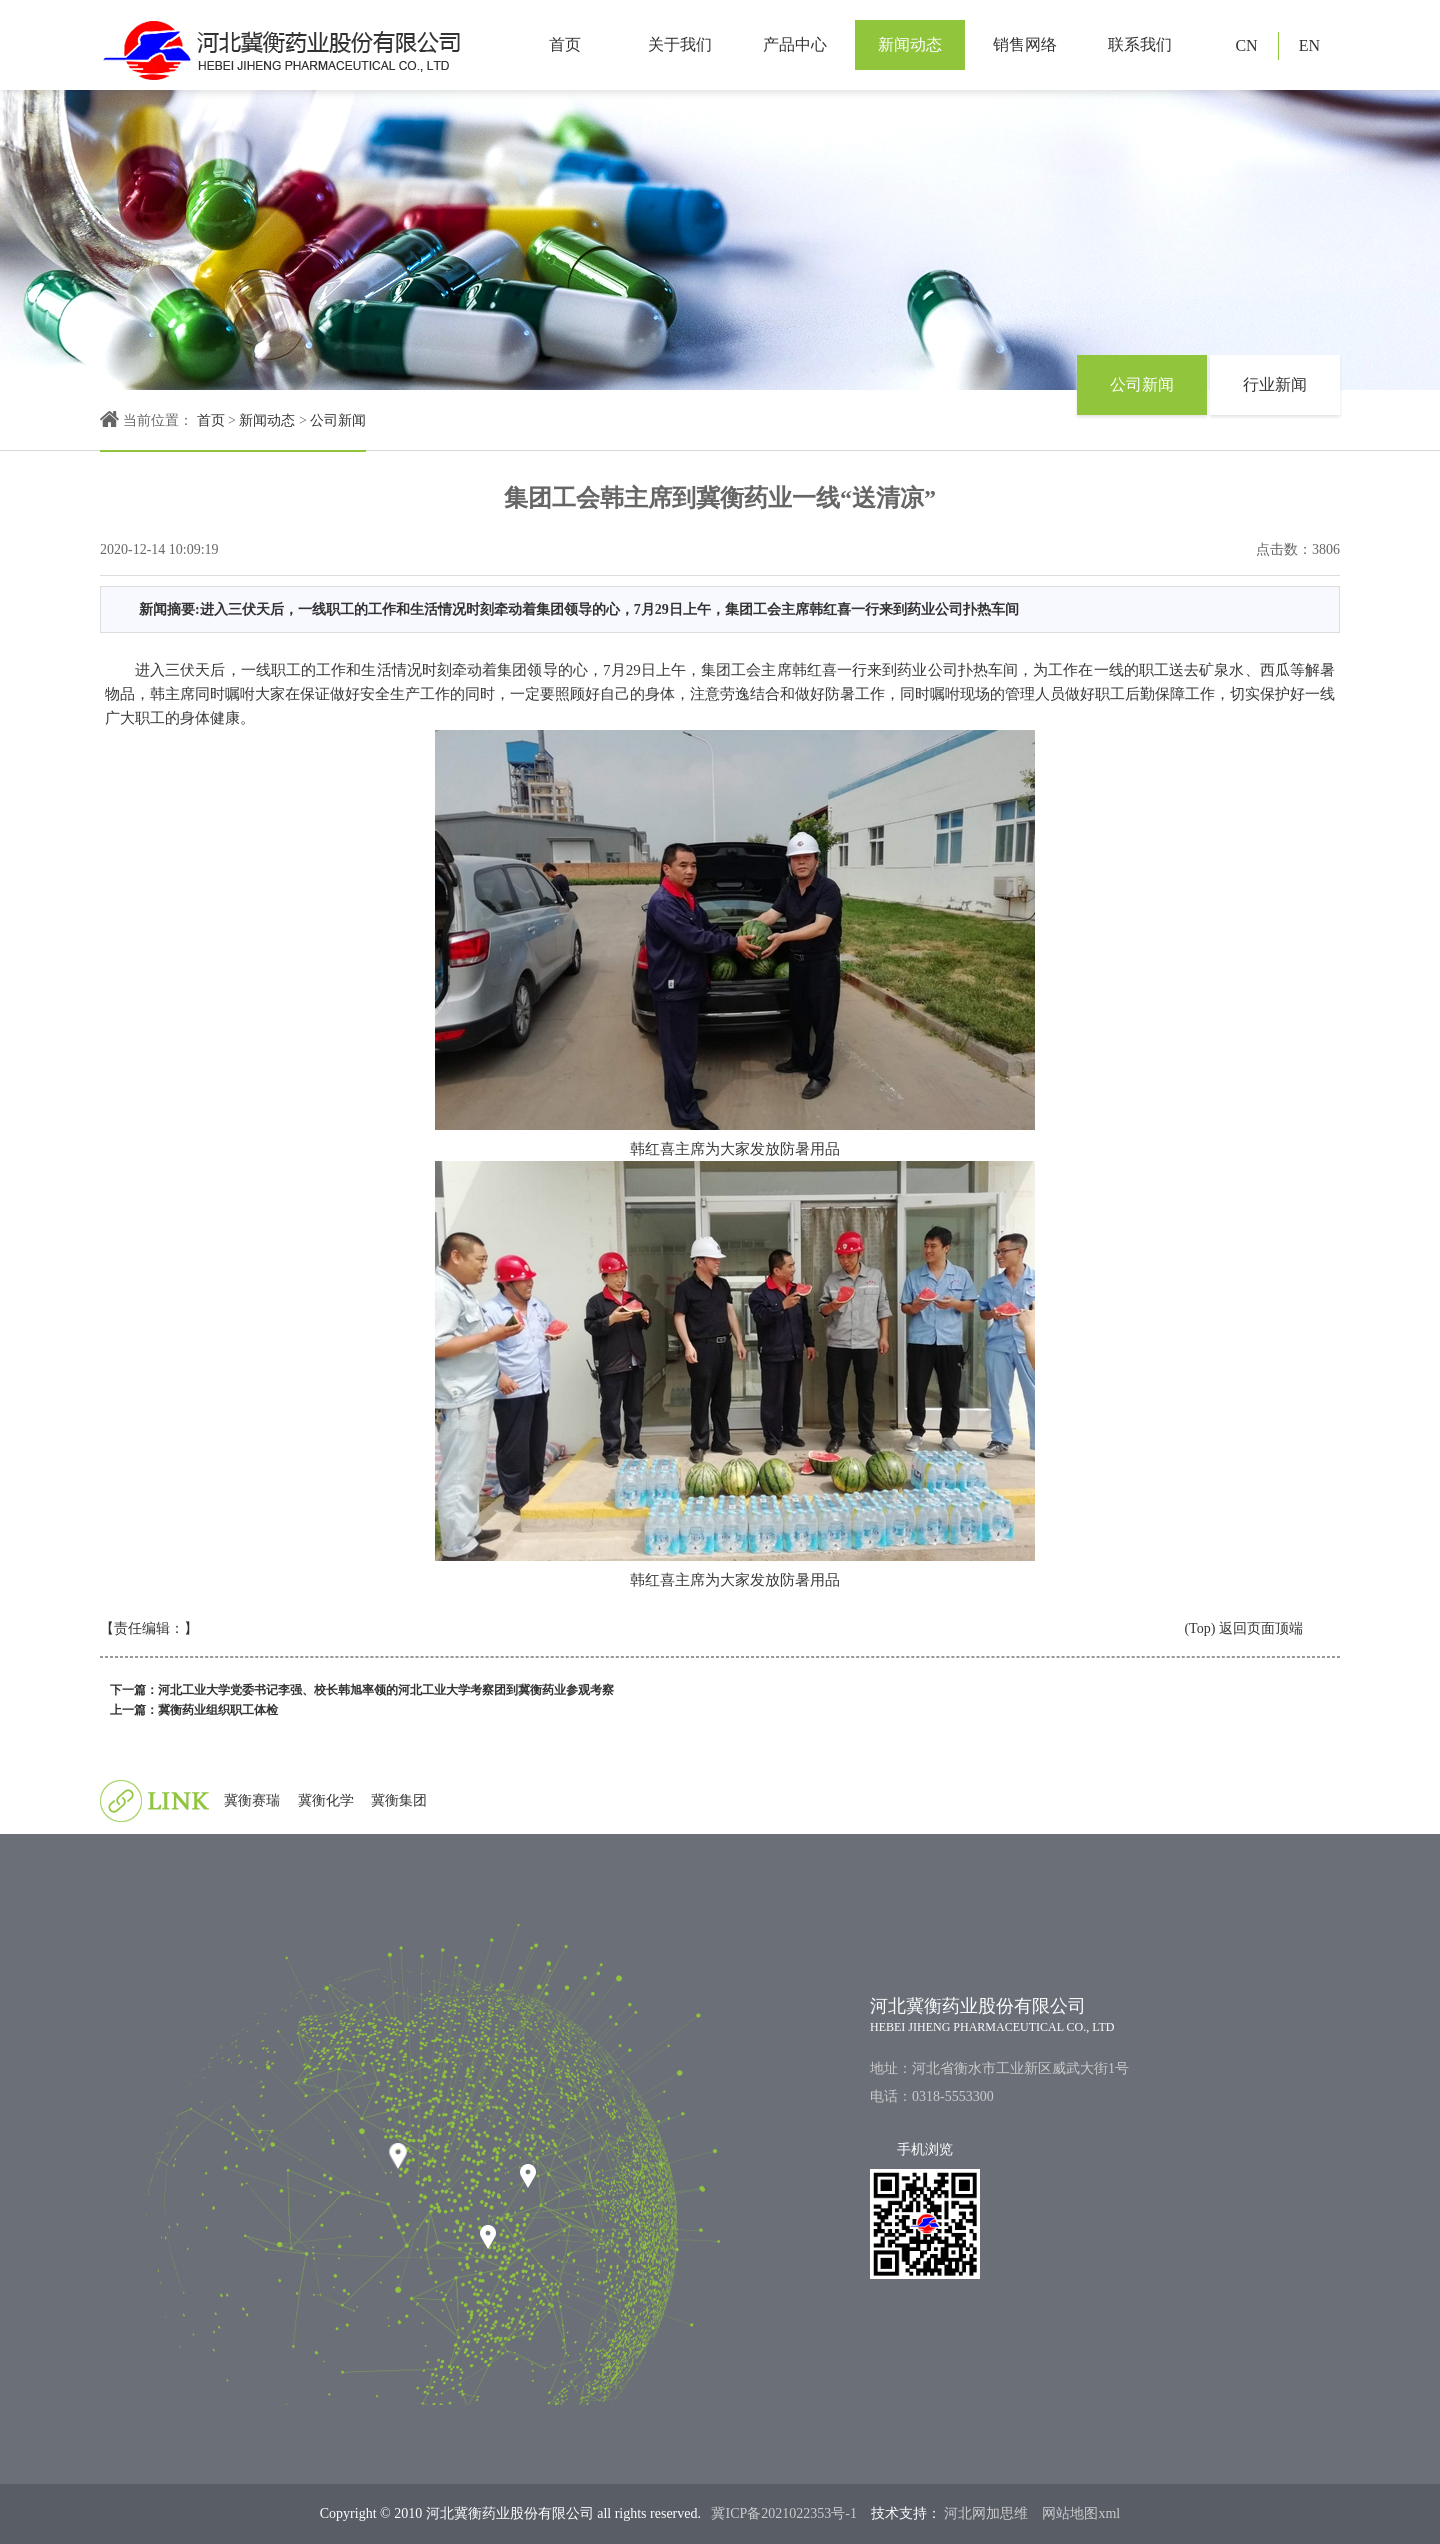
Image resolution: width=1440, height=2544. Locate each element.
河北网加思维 (985, 2513)
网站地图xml (1081, 2513)
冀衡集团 (399, 1800)
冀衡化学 (326, 1800)
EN (1309, 45)
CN (1246, 45)
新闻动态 (910, 44)
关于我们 (680, 44)
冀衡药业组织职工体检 (218, 1710)
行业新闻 (1275, 384)
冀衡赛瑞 (252, 1800)
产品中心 (795, 44)
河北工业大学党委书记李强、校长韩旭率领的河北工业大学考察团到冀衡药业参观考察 (386, 1690)
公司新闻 (338, 420)
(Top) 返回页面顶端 (1243, 1628)
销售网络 (1025, 44)
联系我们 (1140, 44)
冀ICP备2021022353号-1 (783, 2513)
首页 (565, 44)
